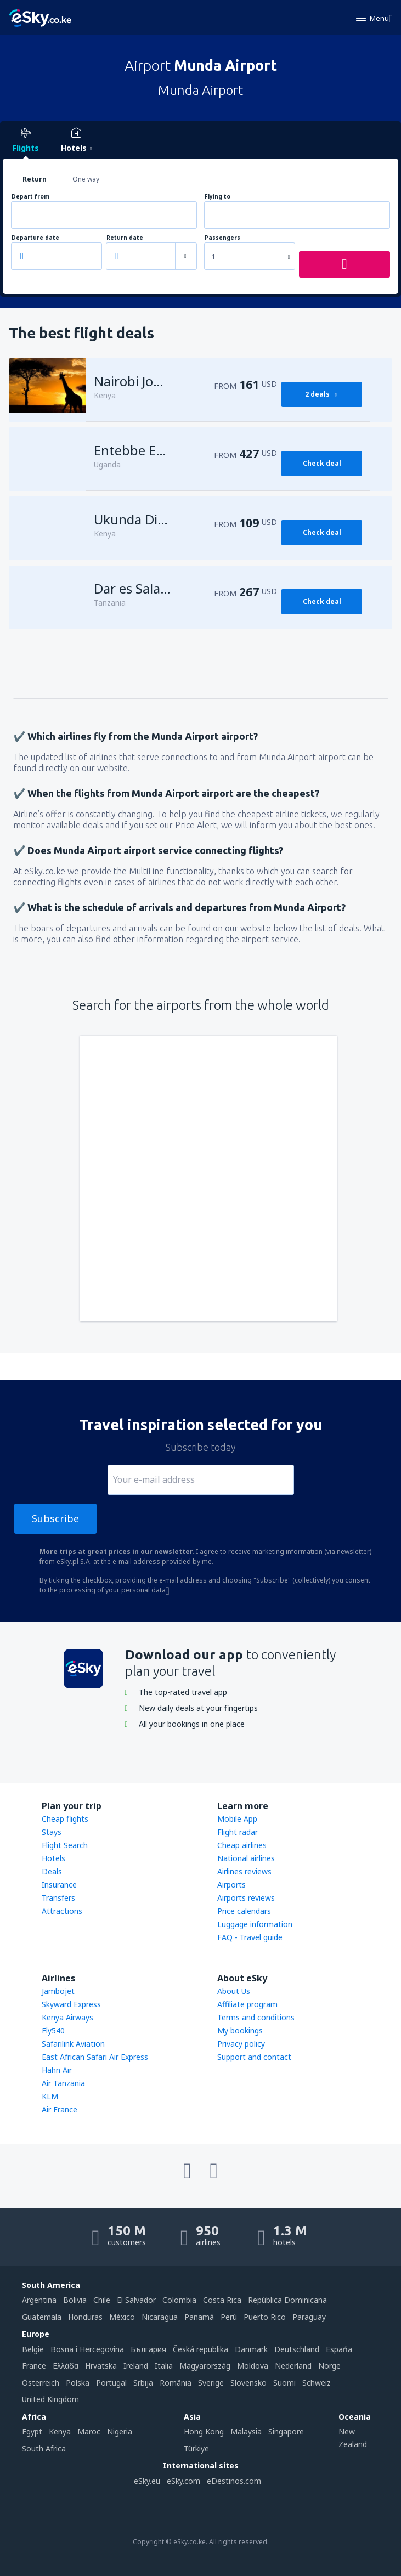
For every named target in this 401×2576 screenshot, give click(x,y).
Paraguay (309, 2317)
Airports (231, 1884)
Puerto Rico (265, 2317)
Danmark (251, 2349)
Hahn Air (57, 2070)
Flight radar (237, 1832)
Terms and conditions (256, 2017)
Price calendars (244, 1911)
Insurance (59, 1884)
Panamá (199, 2317)
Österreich (40, 2382)
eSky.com (183, 2481)
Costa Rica (222, 2300)
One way (85, 179)
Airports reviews (246, 1898)
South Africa (44, 2448)
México (122, 2317)
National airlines (246, 1858)
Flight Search (65, 1845)
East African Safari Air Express (95, 2057)
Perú (229, 2317)
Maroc (88, 2431)
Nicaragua (160, 2317)
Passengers (222, 237)
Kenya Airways (67, 2017)
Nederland (293, 2365)
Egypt (32, 2431)
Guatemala (41, 2317)
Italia (164, 2365)
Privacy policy (241, 2043)
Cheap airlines (242, 1845)
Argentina (39, 2300)
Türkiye (196, 2448)
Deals (52, 1871)
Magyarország (204, 2365)
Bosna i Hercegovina (87, 2349)
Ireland (135, 2365)
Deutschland (296, 2349)
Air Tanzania (63, 2083)
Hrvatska (101, 2365)
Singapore (286, 2431)
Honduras (85, 2317)
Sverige (211, 2382)
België (33, 2349)
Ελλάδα (65, 2365)
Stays (51, 1832)
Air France (59, 2109)
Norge (329, 2365)
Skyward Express (71, 2004)
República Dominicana (287, 2300)
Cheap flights (65, 1819)
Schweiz (316, 2382)
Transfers (58, 1898)
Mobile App (237, 1819)
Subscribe (55, 1518)
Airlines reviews (244, 1871)
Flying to (217, 196)
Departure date (35, 237)
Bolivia (75, 2300)
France (34, 2365)
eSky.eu (147, 2481)
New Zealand (352, 2437)
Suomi (284, 2382)
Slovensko (248, 2382)
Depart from (30, 196)
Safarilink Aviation (73, 2043)
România (175, 2382)
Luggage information (254, 1924)
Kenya (60, 2431)
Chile (101, 2300)
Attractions (62, 1911)
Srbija (143, 2382)
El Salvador (136, 2300)
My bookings (240, 2030)
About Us (233, 1991)
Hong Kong (204, 2431)
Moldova (252, 2365)
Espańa (339, 2349)
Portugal (111, 2382)
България (148, 2349)
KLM (50, 2096)
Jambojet (58, 1991)
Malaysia (246, 2431)
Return (34, 179)
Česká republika (200, 2349)
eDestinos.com (234, 2481)
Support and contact (254, 2057)
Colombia (179, 2300)
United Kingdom (50, 2399)
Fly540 (53, 2030)
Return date (124, 237)
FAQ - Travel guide (250, 1937)
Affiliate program (247, 2004)
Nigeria (119, 2431)
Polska (77, 2382)
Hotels (53, 1858)
